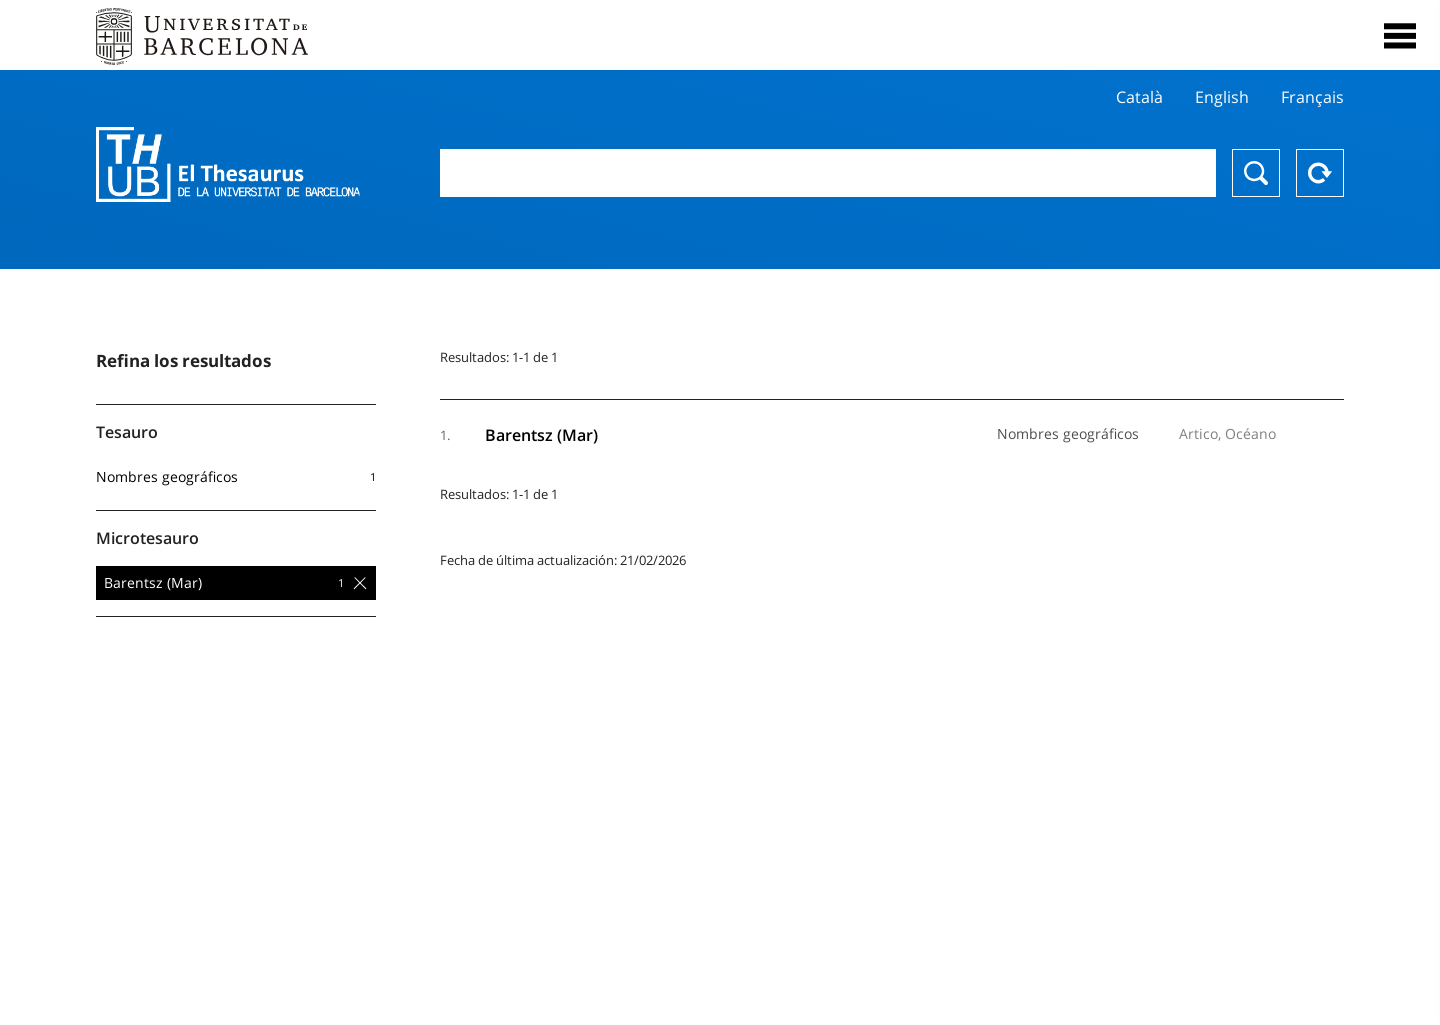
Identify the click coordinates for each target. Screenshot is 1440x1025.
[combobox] (828, 173)
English (1222, 97)
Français (1312, 97)
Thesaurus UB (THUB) (228, 165)
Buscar (1256, 173)
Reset (1320, 173)
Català (1139, 97)
